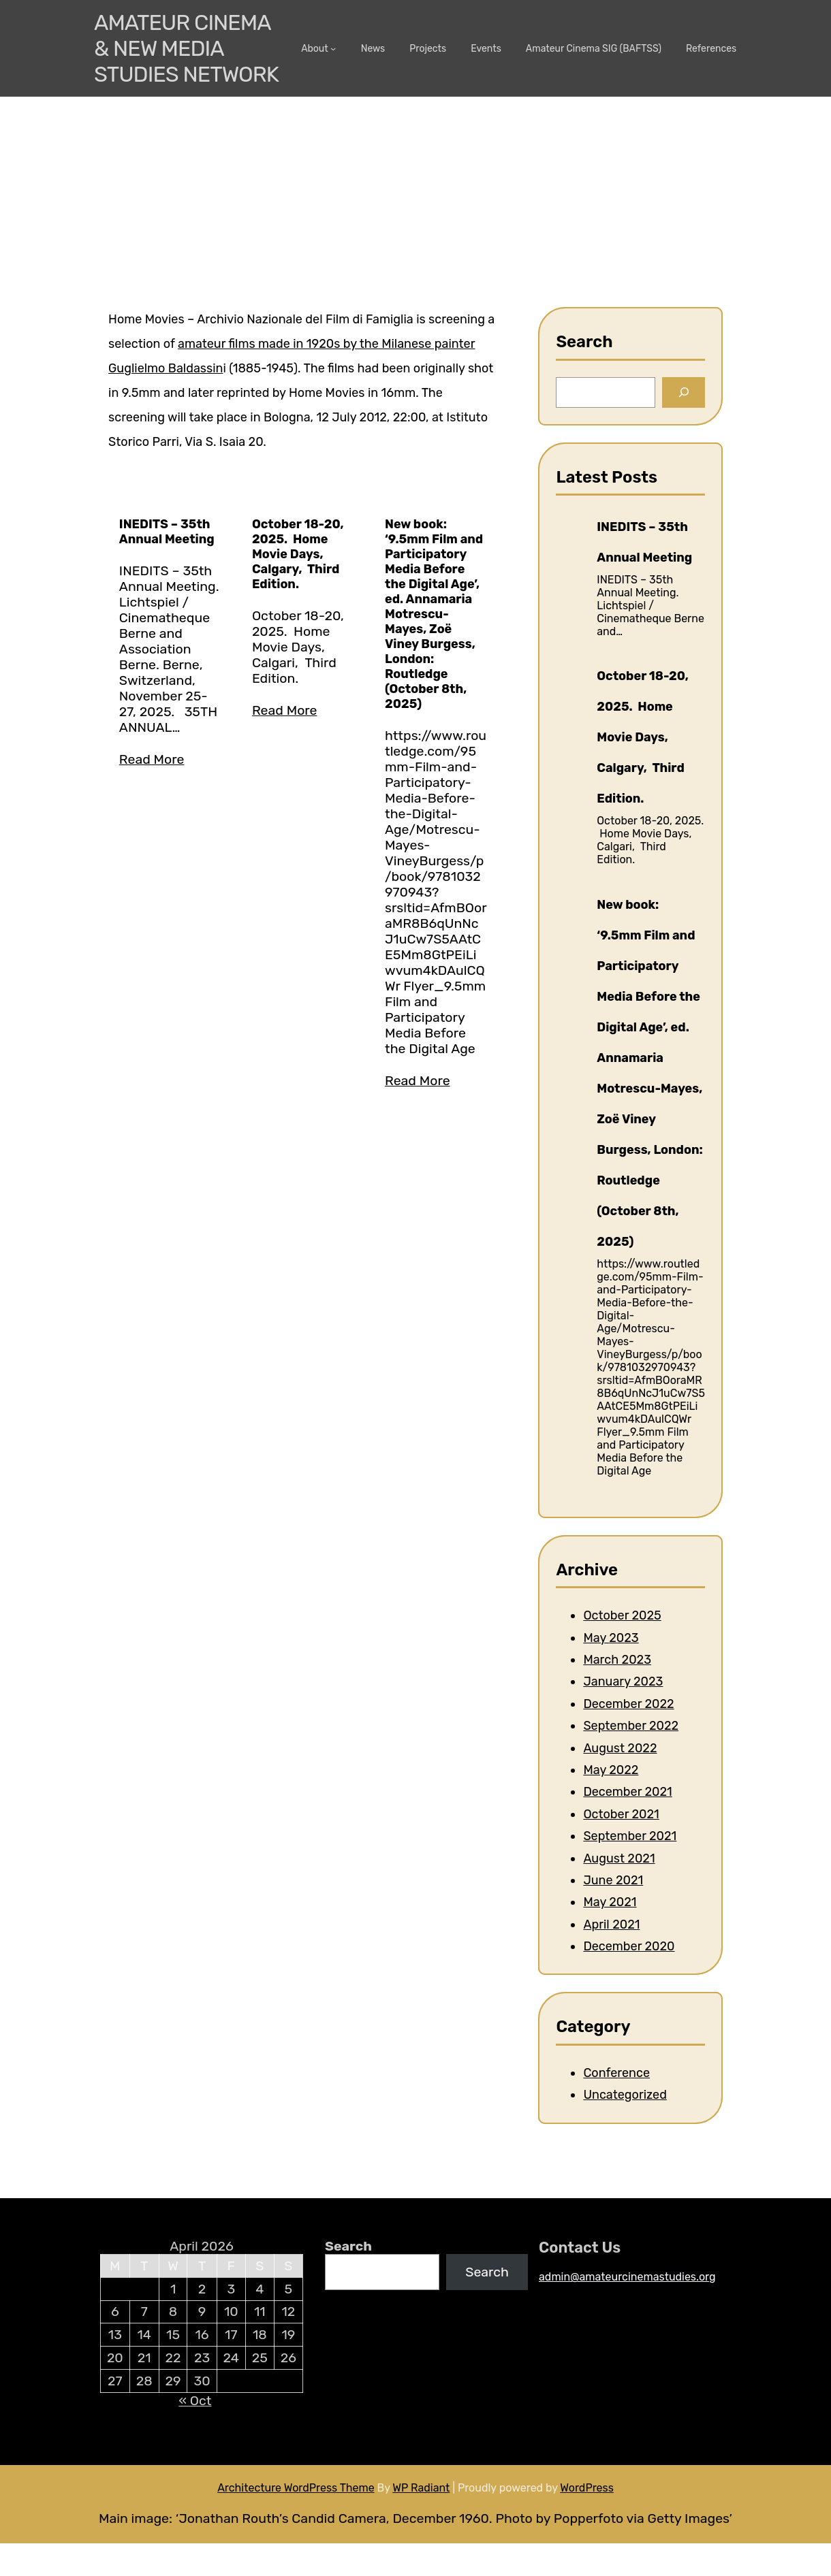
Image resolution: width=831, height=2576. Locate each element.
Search (348, 2246)
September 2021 (629, 1836)
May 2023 (610, 1637)
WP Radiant (421, 2487)
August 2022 (620, 1748)
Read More (152, 759)
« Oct (194, 2401)
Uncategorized (625, 2094)
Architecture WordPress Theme (296, 2487)
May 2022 (610, 1769)
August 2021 (619, 1858)
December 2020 (628, 1946)
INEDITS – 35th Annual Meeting (167, 532)
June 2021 (613, 1880)
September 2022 (630, 1725)
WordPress (587, 2487)
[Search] (683, 392)
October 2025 (622, 1615)
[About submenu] (333, 48)
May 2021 (609, 1902)
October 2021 (621, 1814)
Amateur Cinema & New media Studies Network (186, 48)
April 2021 (611, 1924)
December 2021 (627, 1791)
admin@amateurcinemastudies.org (627, 2276)
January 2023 (623, 1681)
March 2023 (617, 1659)
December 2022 (628, 1703)
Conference (616, 2072)
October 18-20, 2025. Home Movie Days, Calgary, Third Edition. (298, 554)
